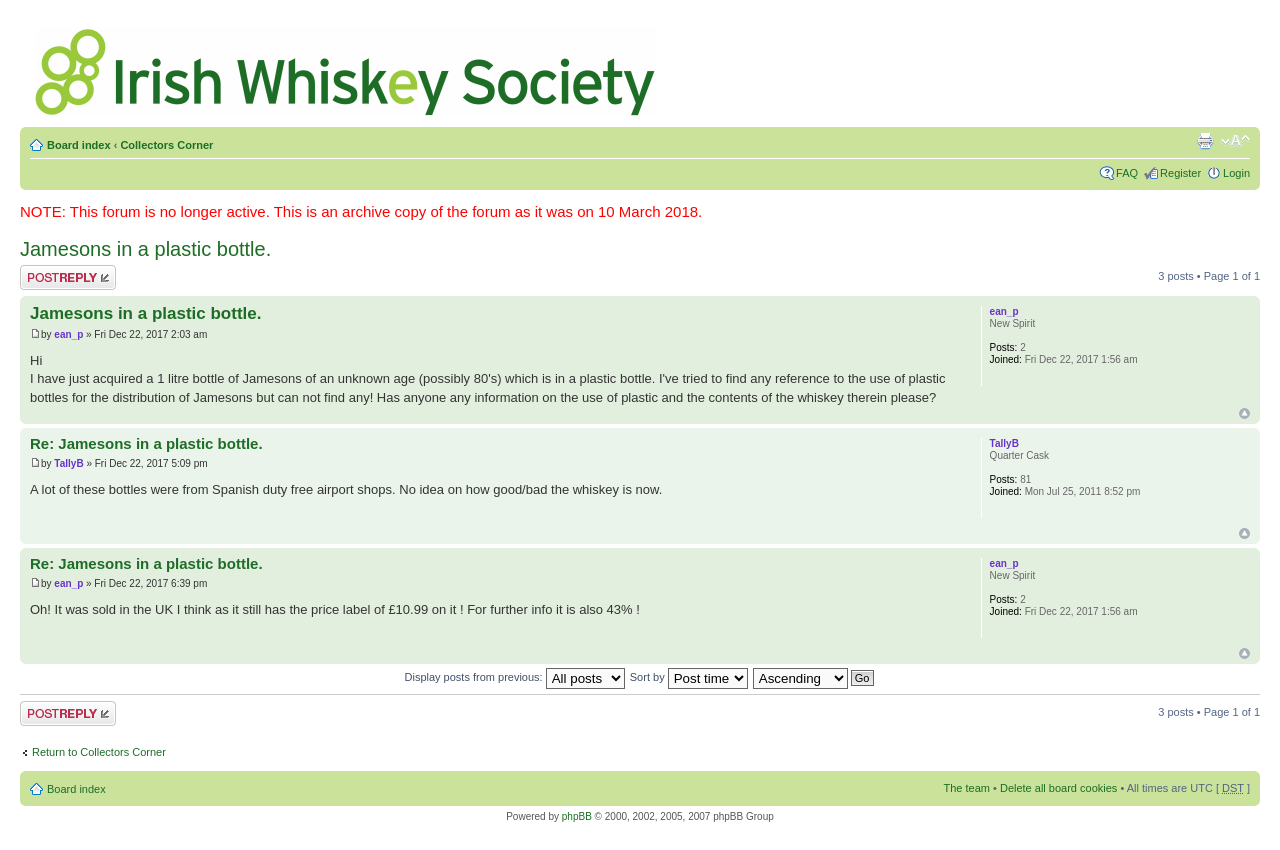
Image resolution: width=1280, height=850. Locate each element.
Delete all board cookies (1058, 788)
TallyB (68, 463)
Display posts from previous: (515, 677)
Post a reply (68, 277)
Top (1244, 413)
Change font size (1235, 141)
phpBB (577, 816)
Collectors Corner (166, 145)
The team (967, 788)
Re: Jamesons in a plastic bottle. (146, 443)
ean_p (68, 334)
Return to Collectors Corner (99, 752)
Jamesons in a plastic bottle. (145, 249)
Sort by (689, 677)
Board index (79, 145)
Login (1236, 173)
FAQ (1127, 173)
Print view (1205, 141)
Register (1180, 173)
